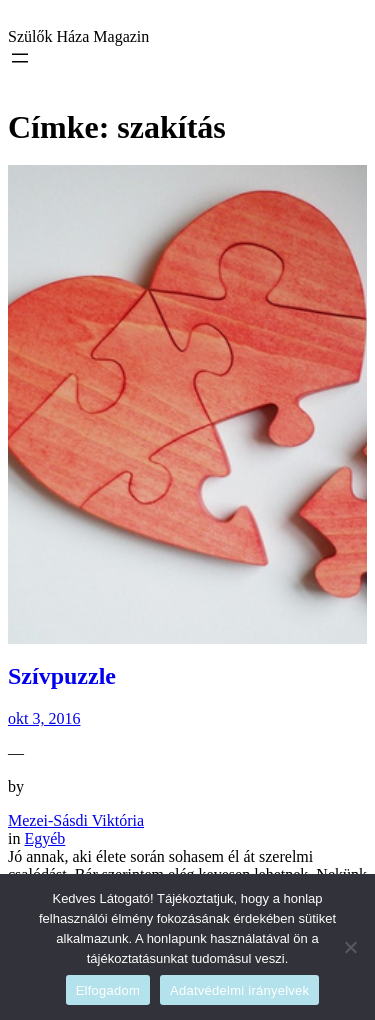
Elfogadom (108, 990)
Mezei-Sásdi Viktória (76, 820)
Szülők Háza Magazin (78, 36)
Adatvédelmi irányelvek (239, 990)
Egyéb (44, 838)
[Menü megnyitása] (20, 58)
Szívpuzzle (62, 676)
